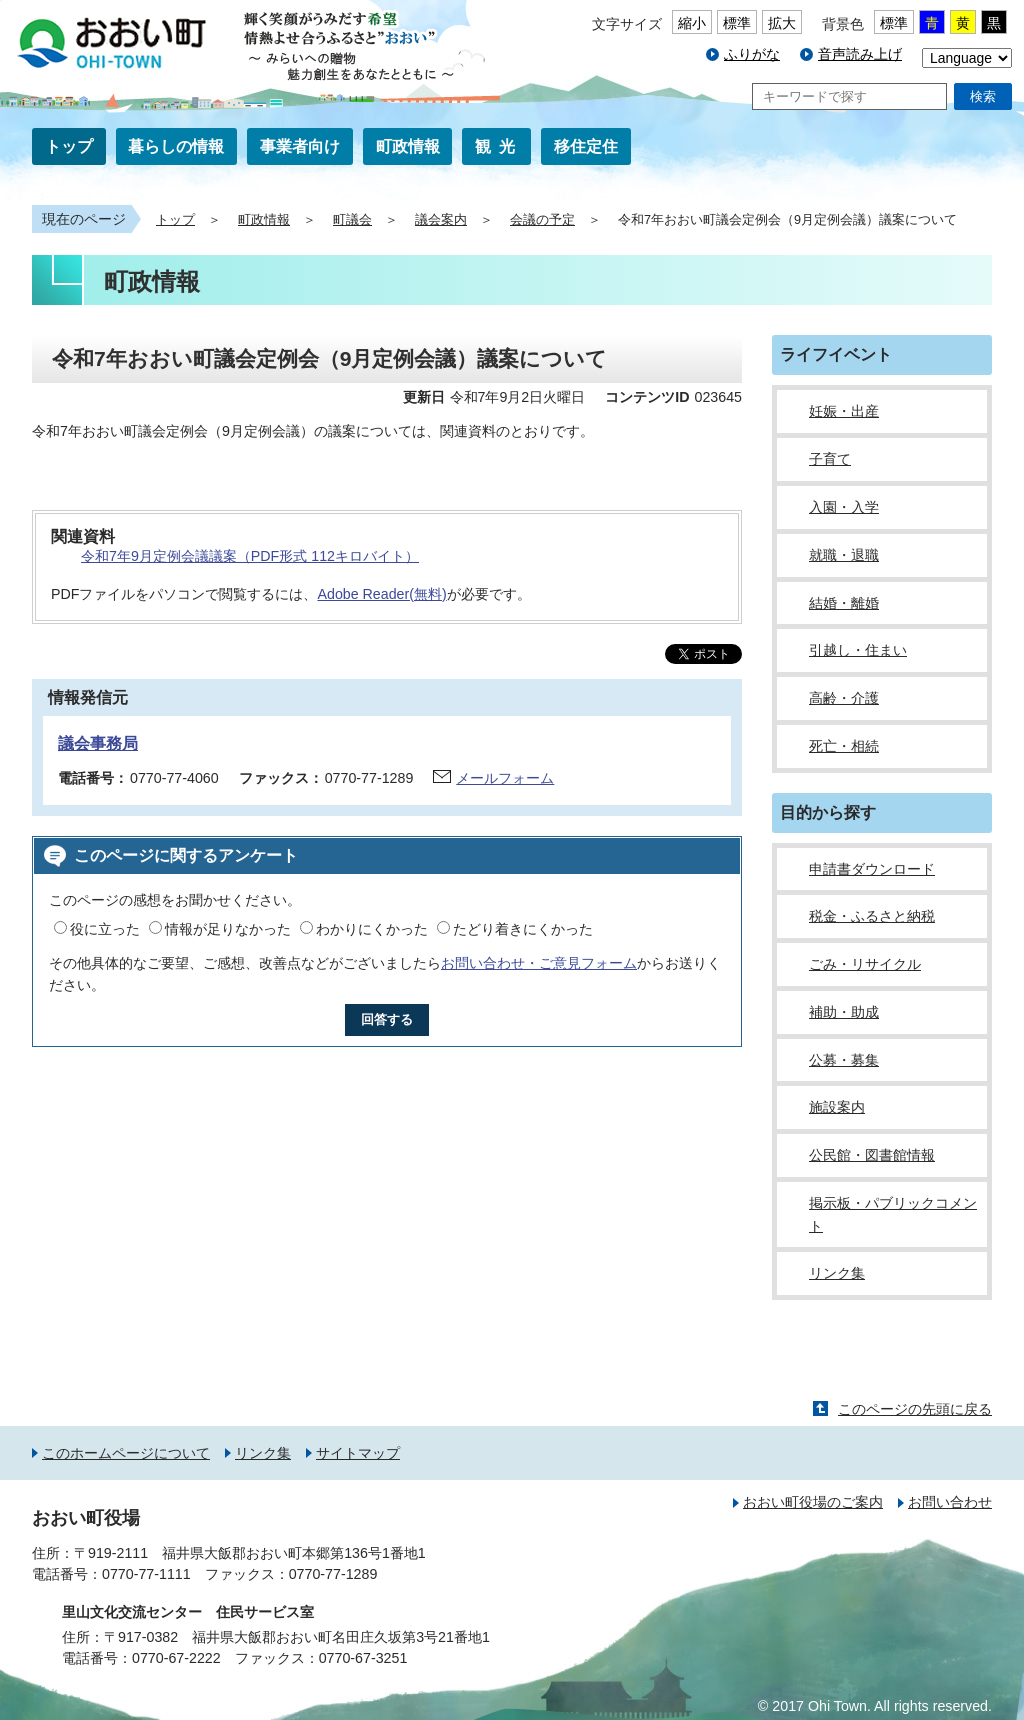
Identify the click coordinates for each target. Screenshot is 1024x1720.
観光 (499, 146)
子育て (830, 459)
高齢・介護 (844, 698)
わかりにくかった (372, 929)
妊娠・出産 (844, 411)
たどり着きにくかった (523, 929)
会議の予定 (542, 220)
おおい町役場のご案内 (813, 1502)
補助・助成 (844, 1012)
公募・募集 (844, 1060)
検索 (983, 96)
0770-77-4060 (174, 778)
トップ (69, 146)
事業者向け (300, 146)
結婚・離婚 (844, 603)
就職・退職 (844, 555)
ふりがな (752, 54)
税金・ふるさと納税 (872, 916)
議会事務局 (98, 743)
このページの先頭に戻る (915, 1409)
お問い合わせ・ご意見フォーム (539, 963)
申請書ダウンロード (872, 869)
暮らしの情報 (176, 146)
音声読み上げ (860, 54)
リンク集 (837, 1273)
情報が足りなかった (228, 929)
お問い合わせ (950, 1502)
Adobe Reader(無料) (381, 594)
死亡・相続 (844, 746)
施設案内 (837, 1107)
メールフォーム (505, 778)
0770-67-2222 (176, 1658)
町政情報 (408, 146)
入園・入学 (844, 507)
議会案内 (441, 220)
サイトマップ (358, 1453)
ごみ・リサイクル (865, 964)
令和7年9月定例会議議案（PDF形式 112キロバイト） (250, 556)
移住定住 (586, 146)
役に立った (105, 929)
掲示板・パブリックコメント (893, 1214)
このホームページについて (126, 1453)
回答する (387, 1019)
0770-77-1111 (146, 1574)
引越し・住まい (858, 650)
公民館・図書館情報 (872, 1155)
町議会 (352, 220)
